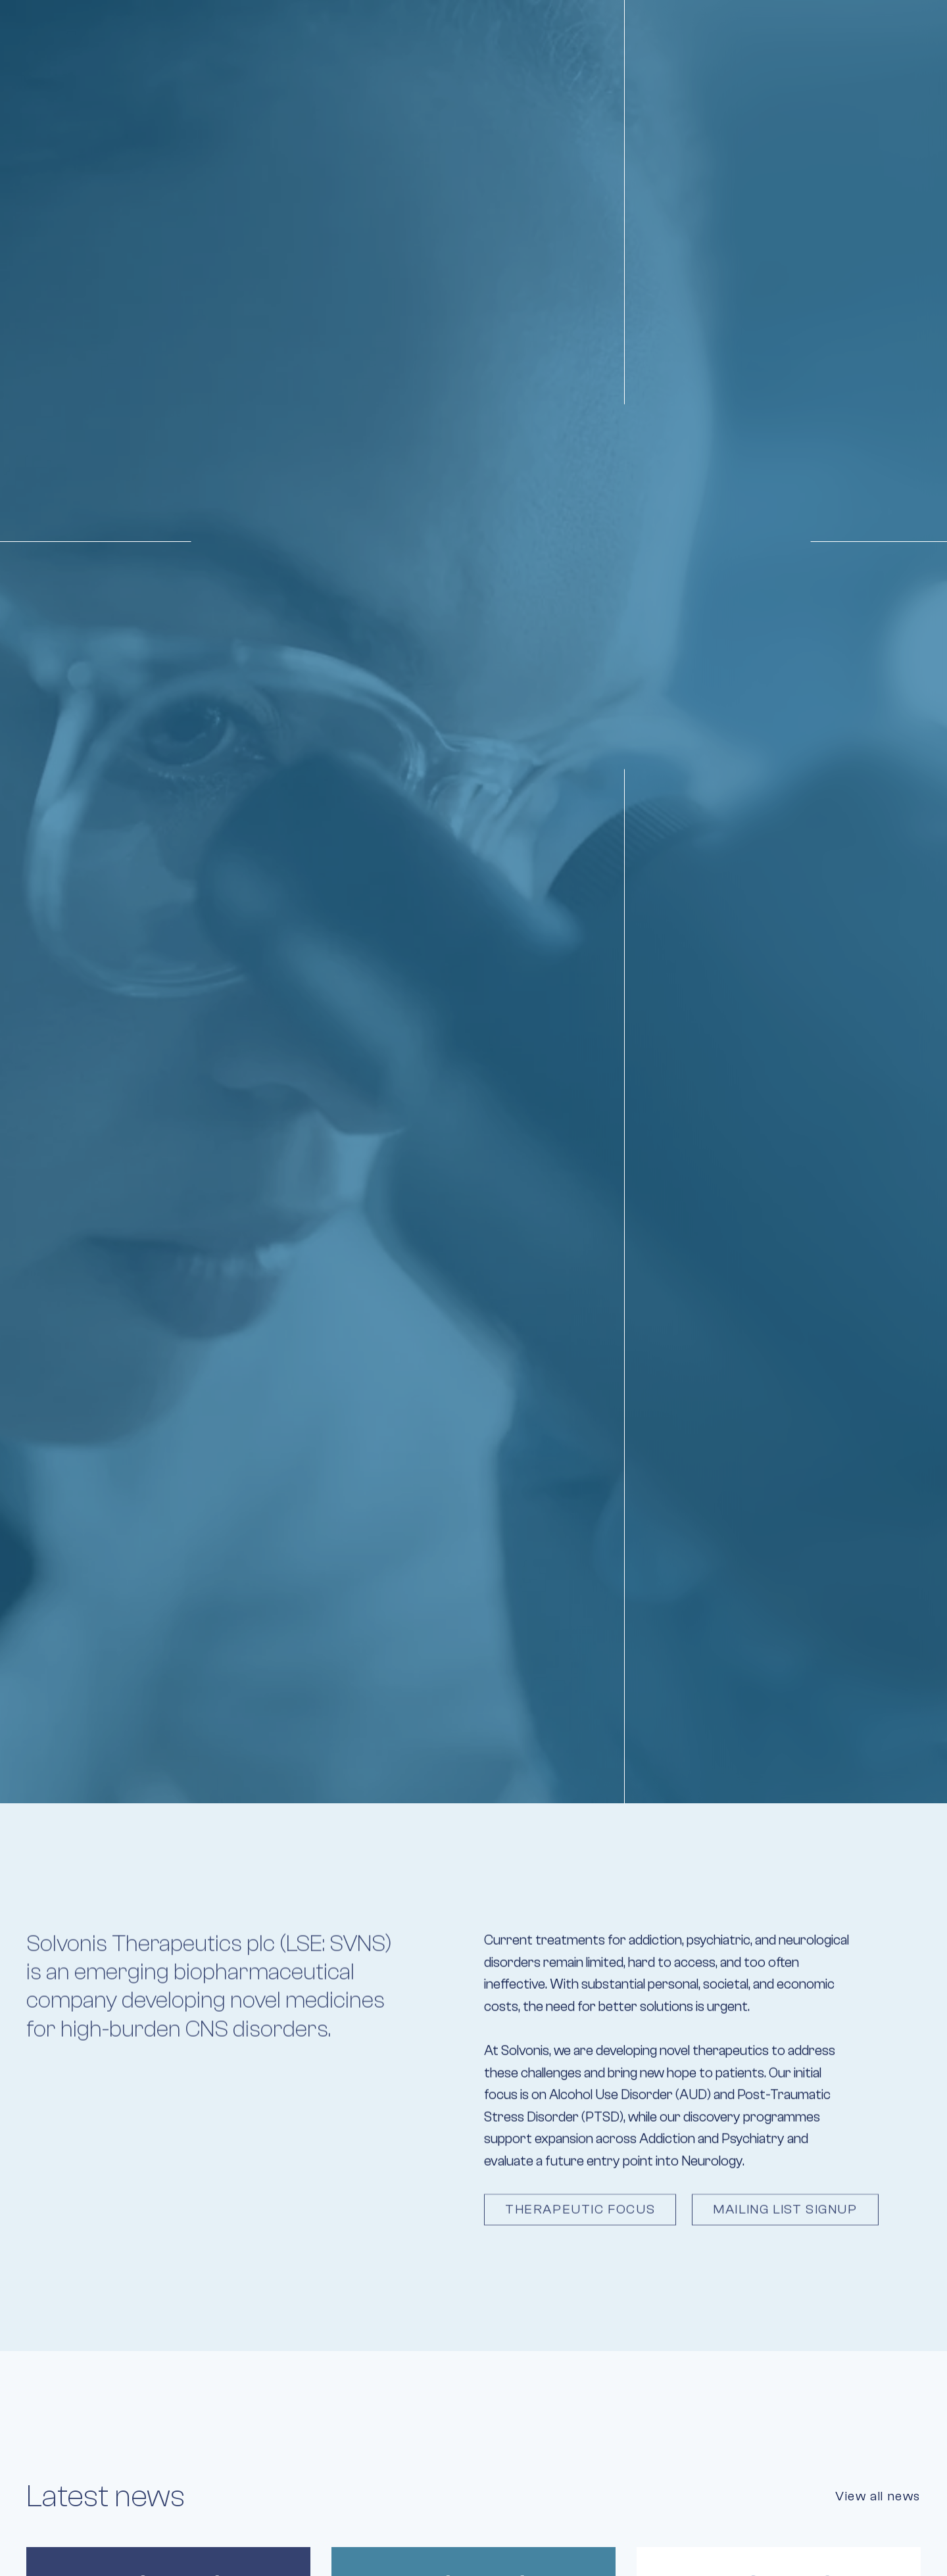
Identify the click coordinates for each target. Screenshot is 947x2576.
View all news (878, 2496)
